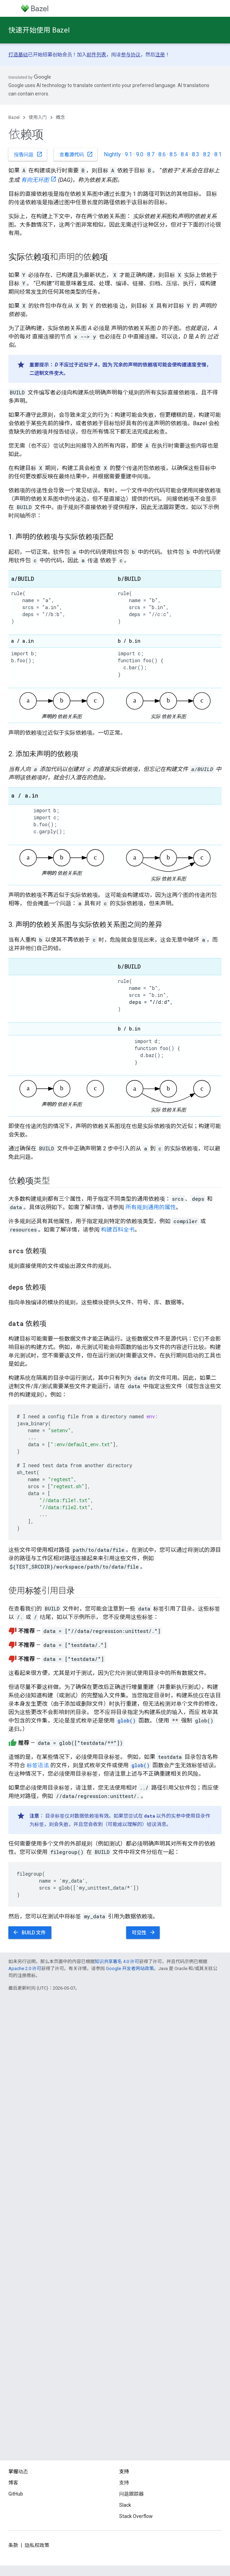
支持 (124, 2482)
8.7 (150, 154)
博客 (13, 2482)
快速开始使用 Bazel (39, 30)
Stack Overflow (136, 2516)
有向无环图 (35, 180)
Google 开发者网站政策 (130, 1968)
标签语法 (38, 1765)
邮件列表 (96, 54)
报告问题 (28, 154)
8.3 (195, 154)
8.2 (206, 154)
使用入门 (38, 117)
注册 (160, 54)
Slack (125, 2505)
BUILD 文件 (29, 1932)
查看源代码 (76, 154)
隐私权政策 (37, 2545)
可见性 (144, 1932)
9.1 (128, 154)
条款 (13, 2545)
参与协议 (131, 54)
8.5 (173, 154)
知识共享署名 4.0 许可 (117, 1961)
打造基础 (18, 54)
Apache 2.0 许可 (24, 1968)
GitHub (15, 2494)
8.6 (162, 154)
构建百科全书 (118, 1229)
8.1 (218, 154)
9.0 (139, 154)
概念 (60, 117)
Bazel (14, 117)
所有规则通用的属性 (150, 1207)
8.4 (184, 154)
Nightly (112, 154)
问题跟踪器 (131, 2494)
